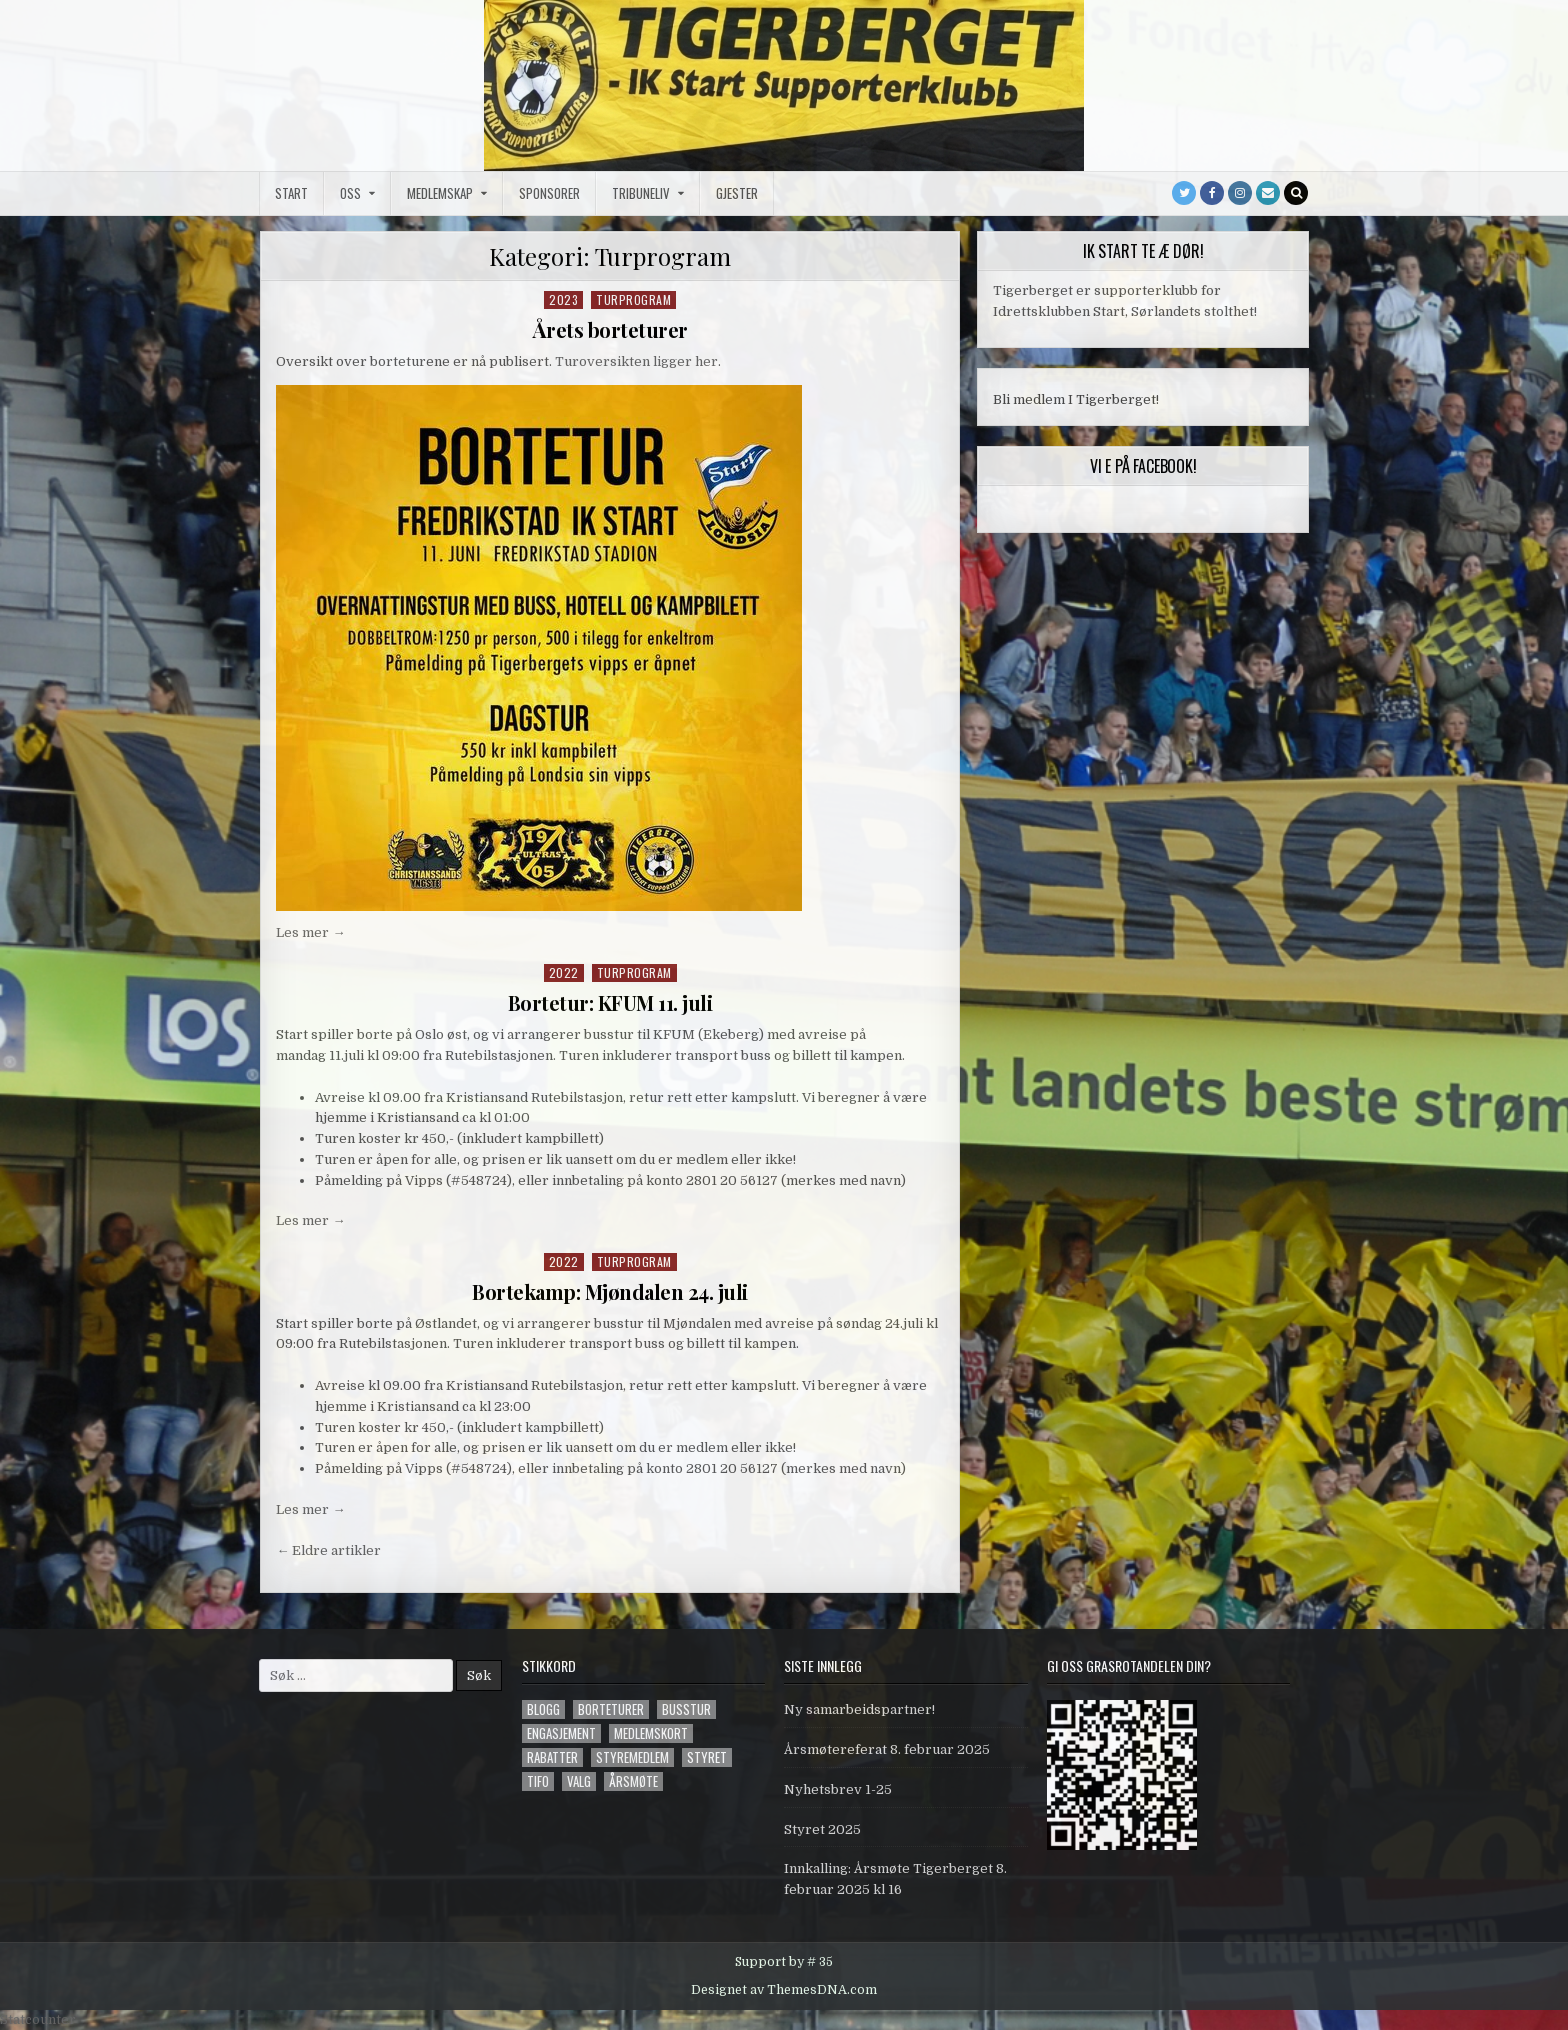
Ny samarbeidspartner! (859, 1709)
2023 (563, 299)
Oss (350, 193)
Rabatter (552, 1757)
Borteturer (611, 1709)
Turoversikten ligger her (636, 361)
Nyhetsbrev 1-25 (838, 1789)
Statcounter (38, 2019)
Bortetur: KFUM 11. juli (610, 1002)
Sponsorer (549, 193)
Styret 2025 (822, 1829)
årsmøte (633, 1781)
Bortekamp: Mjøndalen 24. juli (610, 1291)
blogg (543, 1709)
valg (579, 1781)
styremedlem (632, 1757)
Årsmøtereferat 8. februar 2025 (887, 1749)
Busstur (686, 1709)
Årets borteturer (610, 329)
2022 (564, 972)
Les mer (310, 932)
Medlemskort (651, 1733)
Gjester (737, 193)
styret (707, 1757)
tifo (538, 1781)
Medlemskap (440, 193)
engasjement (561, 1733)
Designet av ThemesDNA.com (784, 1990)
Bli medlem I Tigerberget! (1076, 399)
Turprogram (633, 299)
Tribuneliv (641, 193)
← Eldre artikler (328, 1550)
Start (291, 193)
